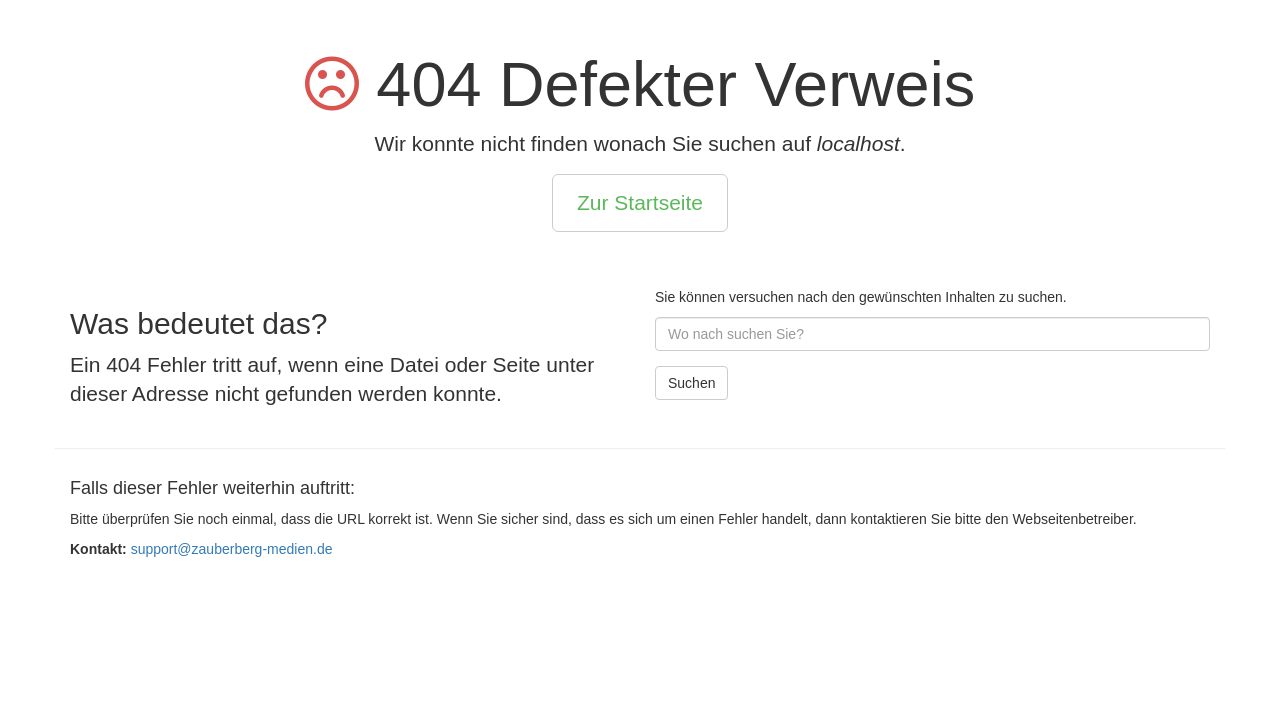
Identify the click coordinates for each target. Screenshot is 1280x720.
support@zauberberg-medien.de (232, 549)
